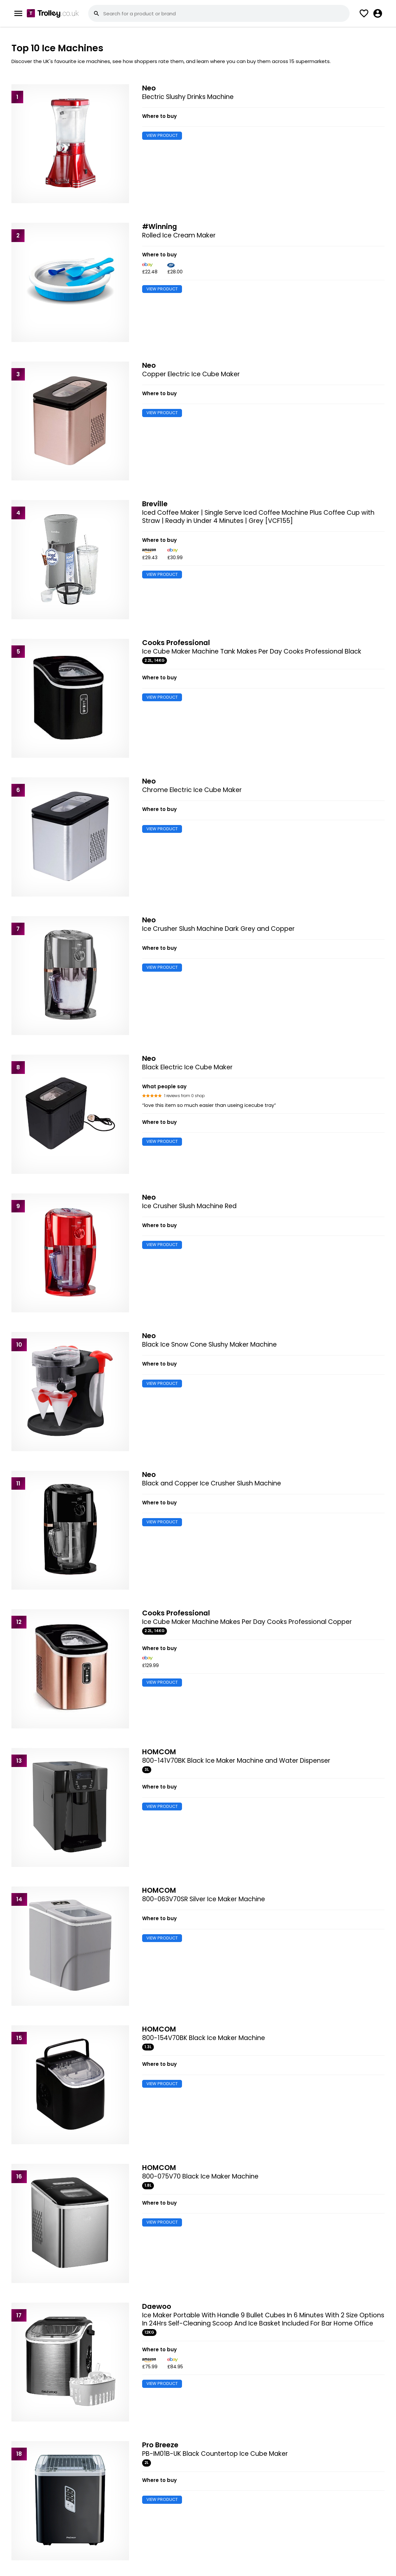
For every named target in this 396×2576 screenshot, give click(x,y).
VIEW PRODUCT (162, 135)
